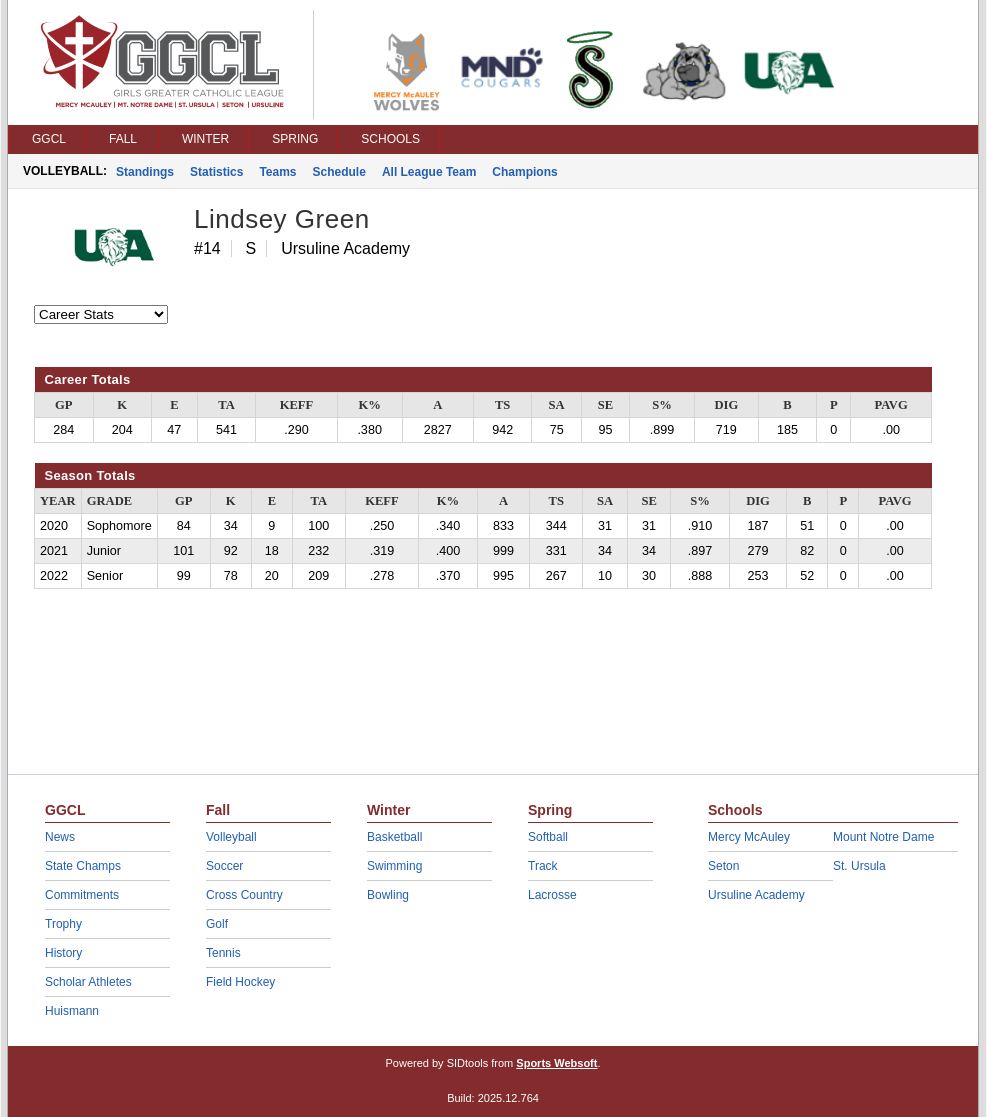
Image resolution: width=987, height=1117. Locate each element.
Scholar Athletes (88, 982)
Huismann (72, 1011)
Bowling (388, 895)
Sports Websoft (556, 1063)
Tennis (223, 953)
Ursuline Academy (756, 895)
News (60, 837)
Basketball (394, 837)
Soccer (224, 866)
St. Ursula (859, 866)
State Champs (83, 866)
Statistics (216, 172)
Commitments (82, 895)
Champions (524, 172)
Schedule (339, 172)
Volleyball (231, 837)
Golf (217, 924)
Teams (277, 172)
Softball (548, 837)
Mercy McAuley (749, 837)
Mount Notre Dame (883, 837)
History (63, 953)
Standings (145, 172)
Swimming (394, 866)
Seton (723, 866)
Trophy (63, 924)
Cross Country (244, 895)
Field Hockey (240, 982)
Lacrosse (552, 895)
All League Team (429, 172)
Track (543, 866)
